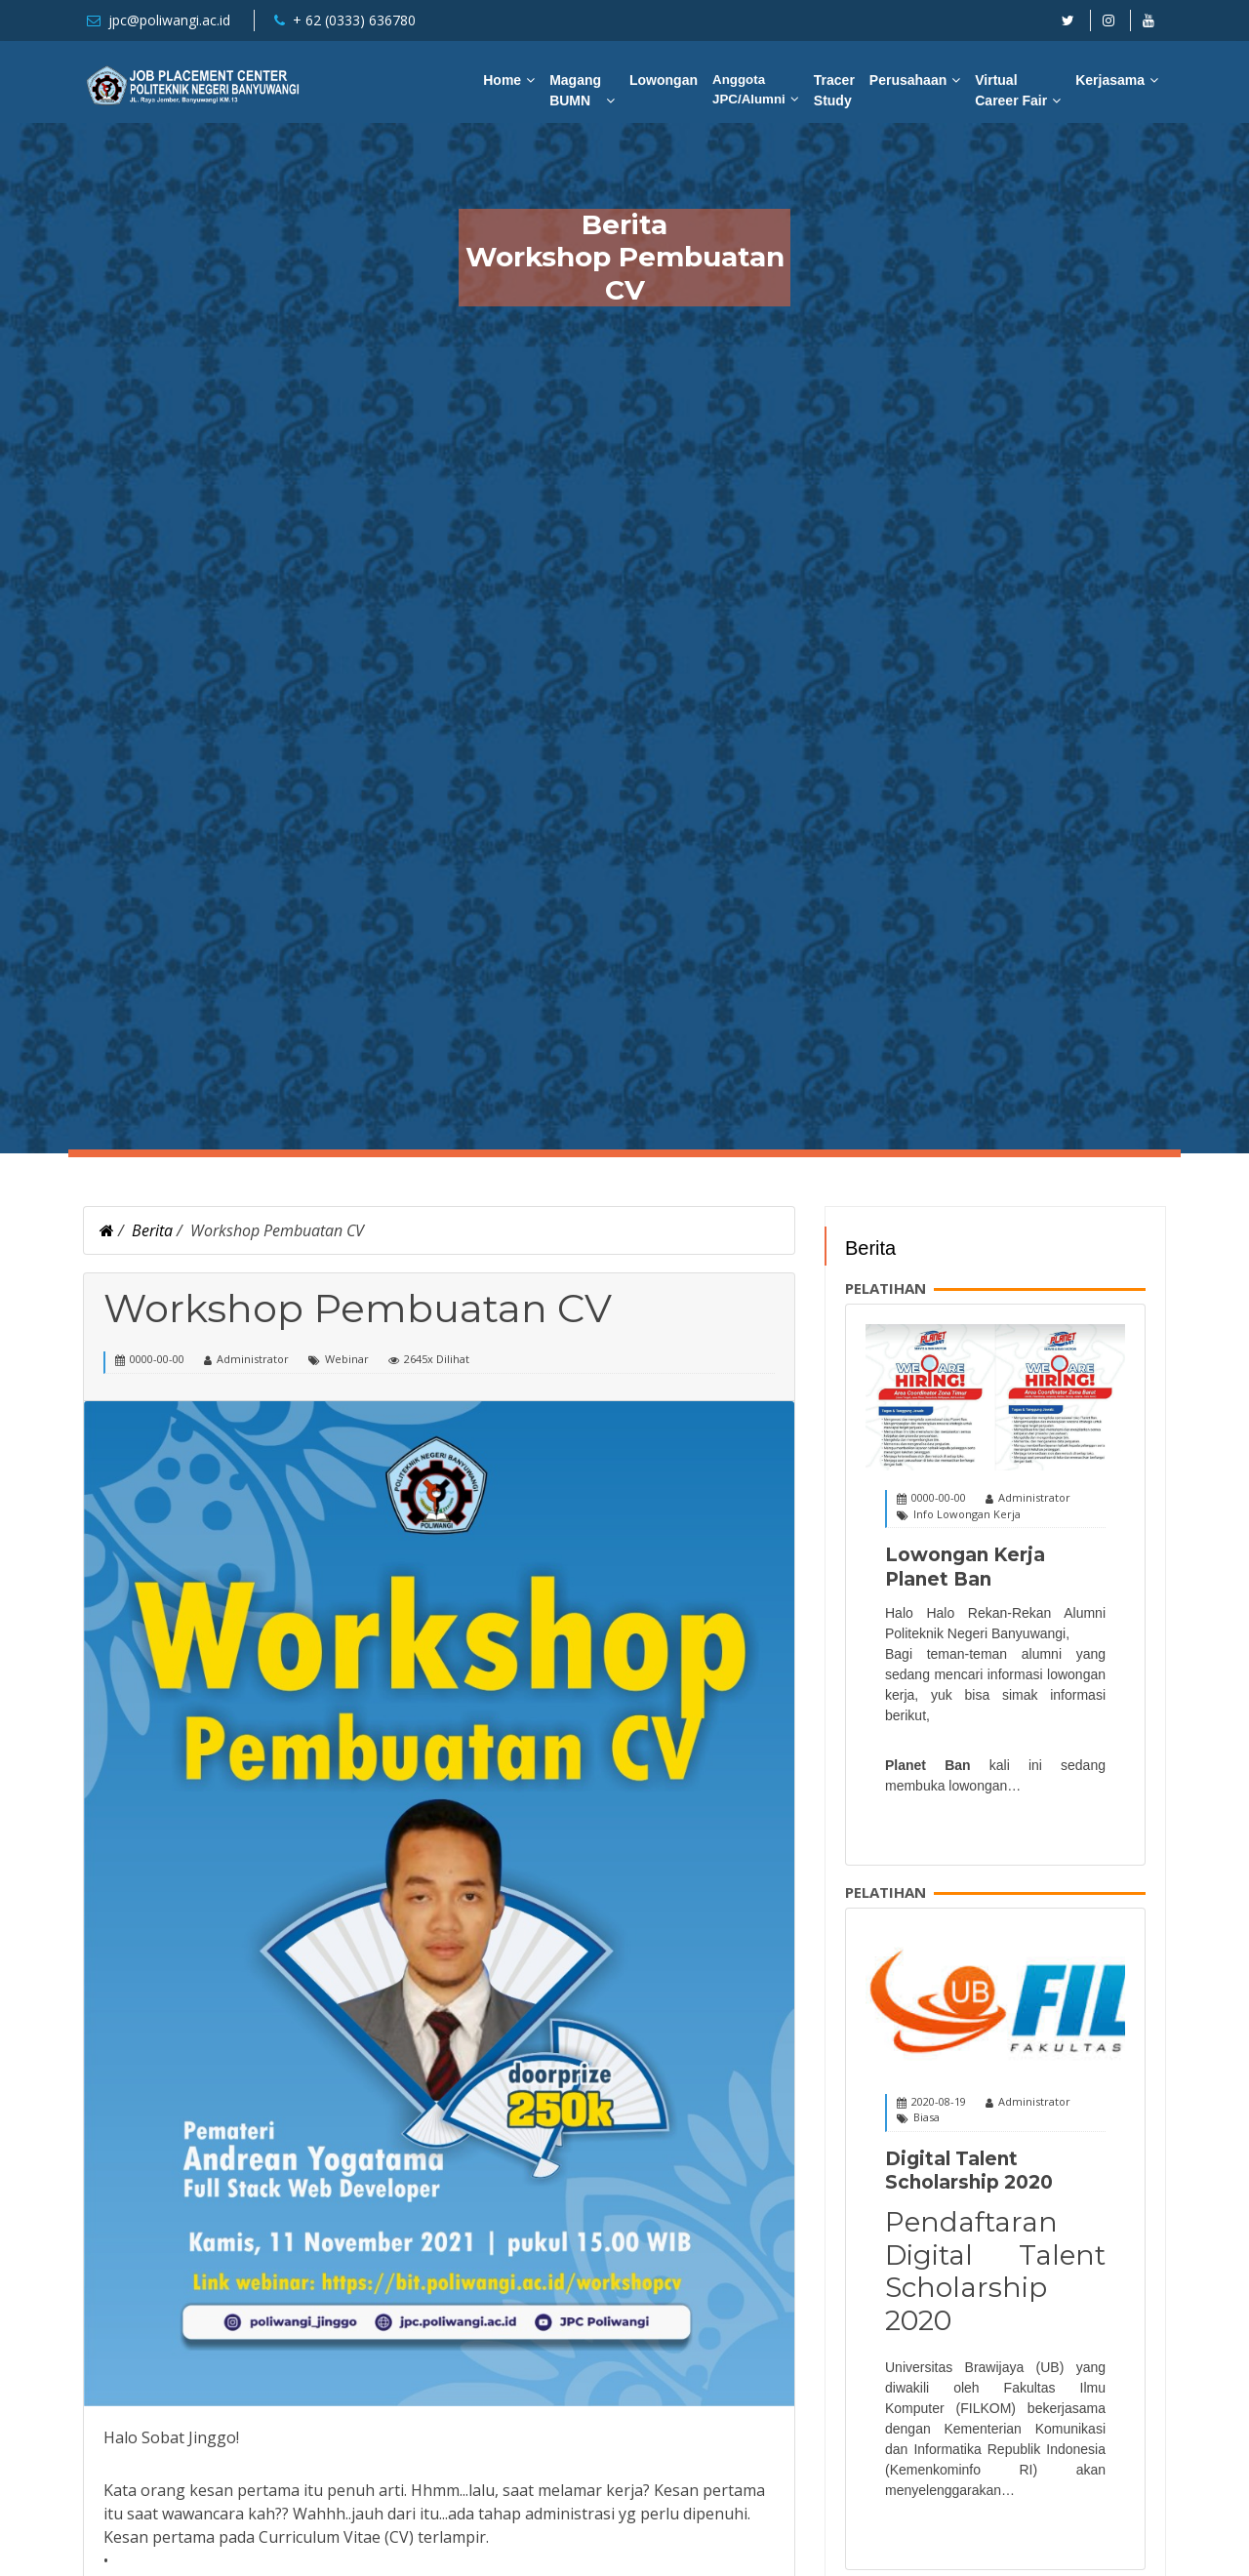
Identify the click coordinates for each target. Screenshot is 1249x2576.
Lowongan (663, 80)
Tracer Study (834, 90)
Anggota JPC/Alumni (749, 89)
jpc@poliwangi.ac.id (169, 20)
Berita (152, 1230)
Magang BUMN (575, 90)
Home (502, 80)
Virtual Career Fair (1011, 90)
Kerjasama (1110, 80)
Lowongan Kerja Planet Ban (965, 1567)
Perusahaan (908, 80)
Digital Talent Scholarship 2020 (969, 2171)
